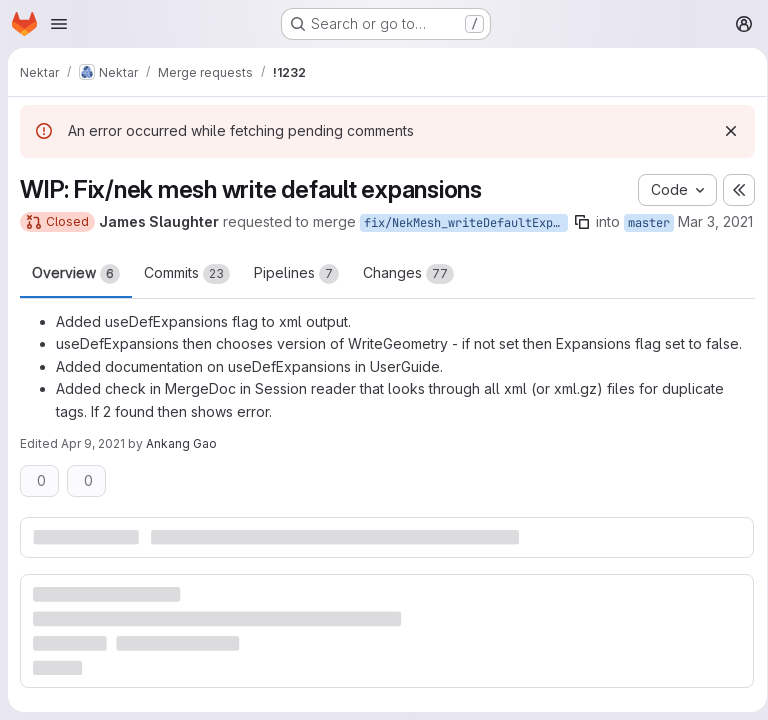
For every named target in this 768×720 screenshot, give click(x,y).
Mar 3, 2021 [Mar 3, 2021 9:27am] (57, 244)
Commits (187, 295)
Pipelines (296, 295)
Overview (76, 295)
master (649, 223)
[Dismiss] (724, 131)
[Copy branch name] (582, 222)
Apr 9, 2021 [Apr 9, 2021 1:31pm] (93, 464)
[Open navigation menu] (59, 24)
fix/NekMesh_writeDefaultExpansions (466, 223)
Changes (408, 295)
